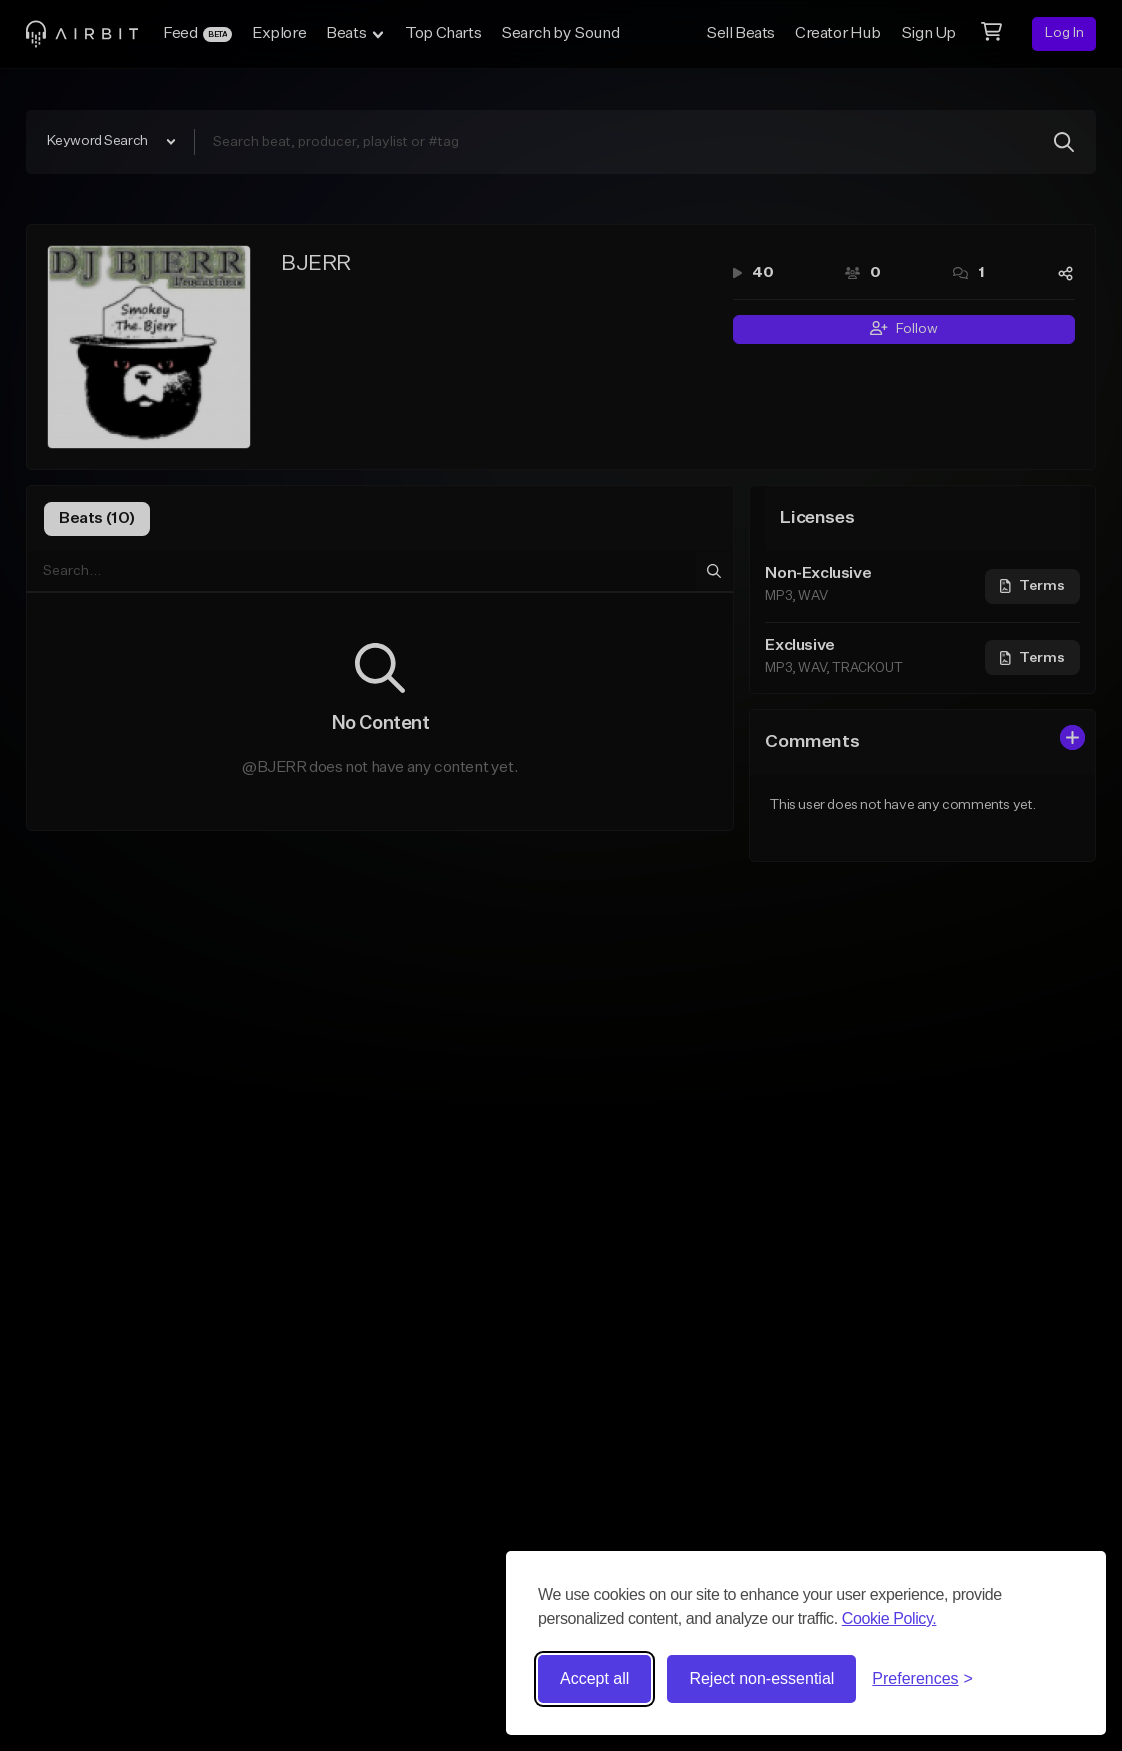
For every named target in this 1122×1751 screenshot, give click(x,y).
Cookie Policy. (889, 1618)
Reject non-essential (761, 1678)
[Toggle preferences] (922, 1679)
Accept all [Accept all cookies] (594, 1678)
